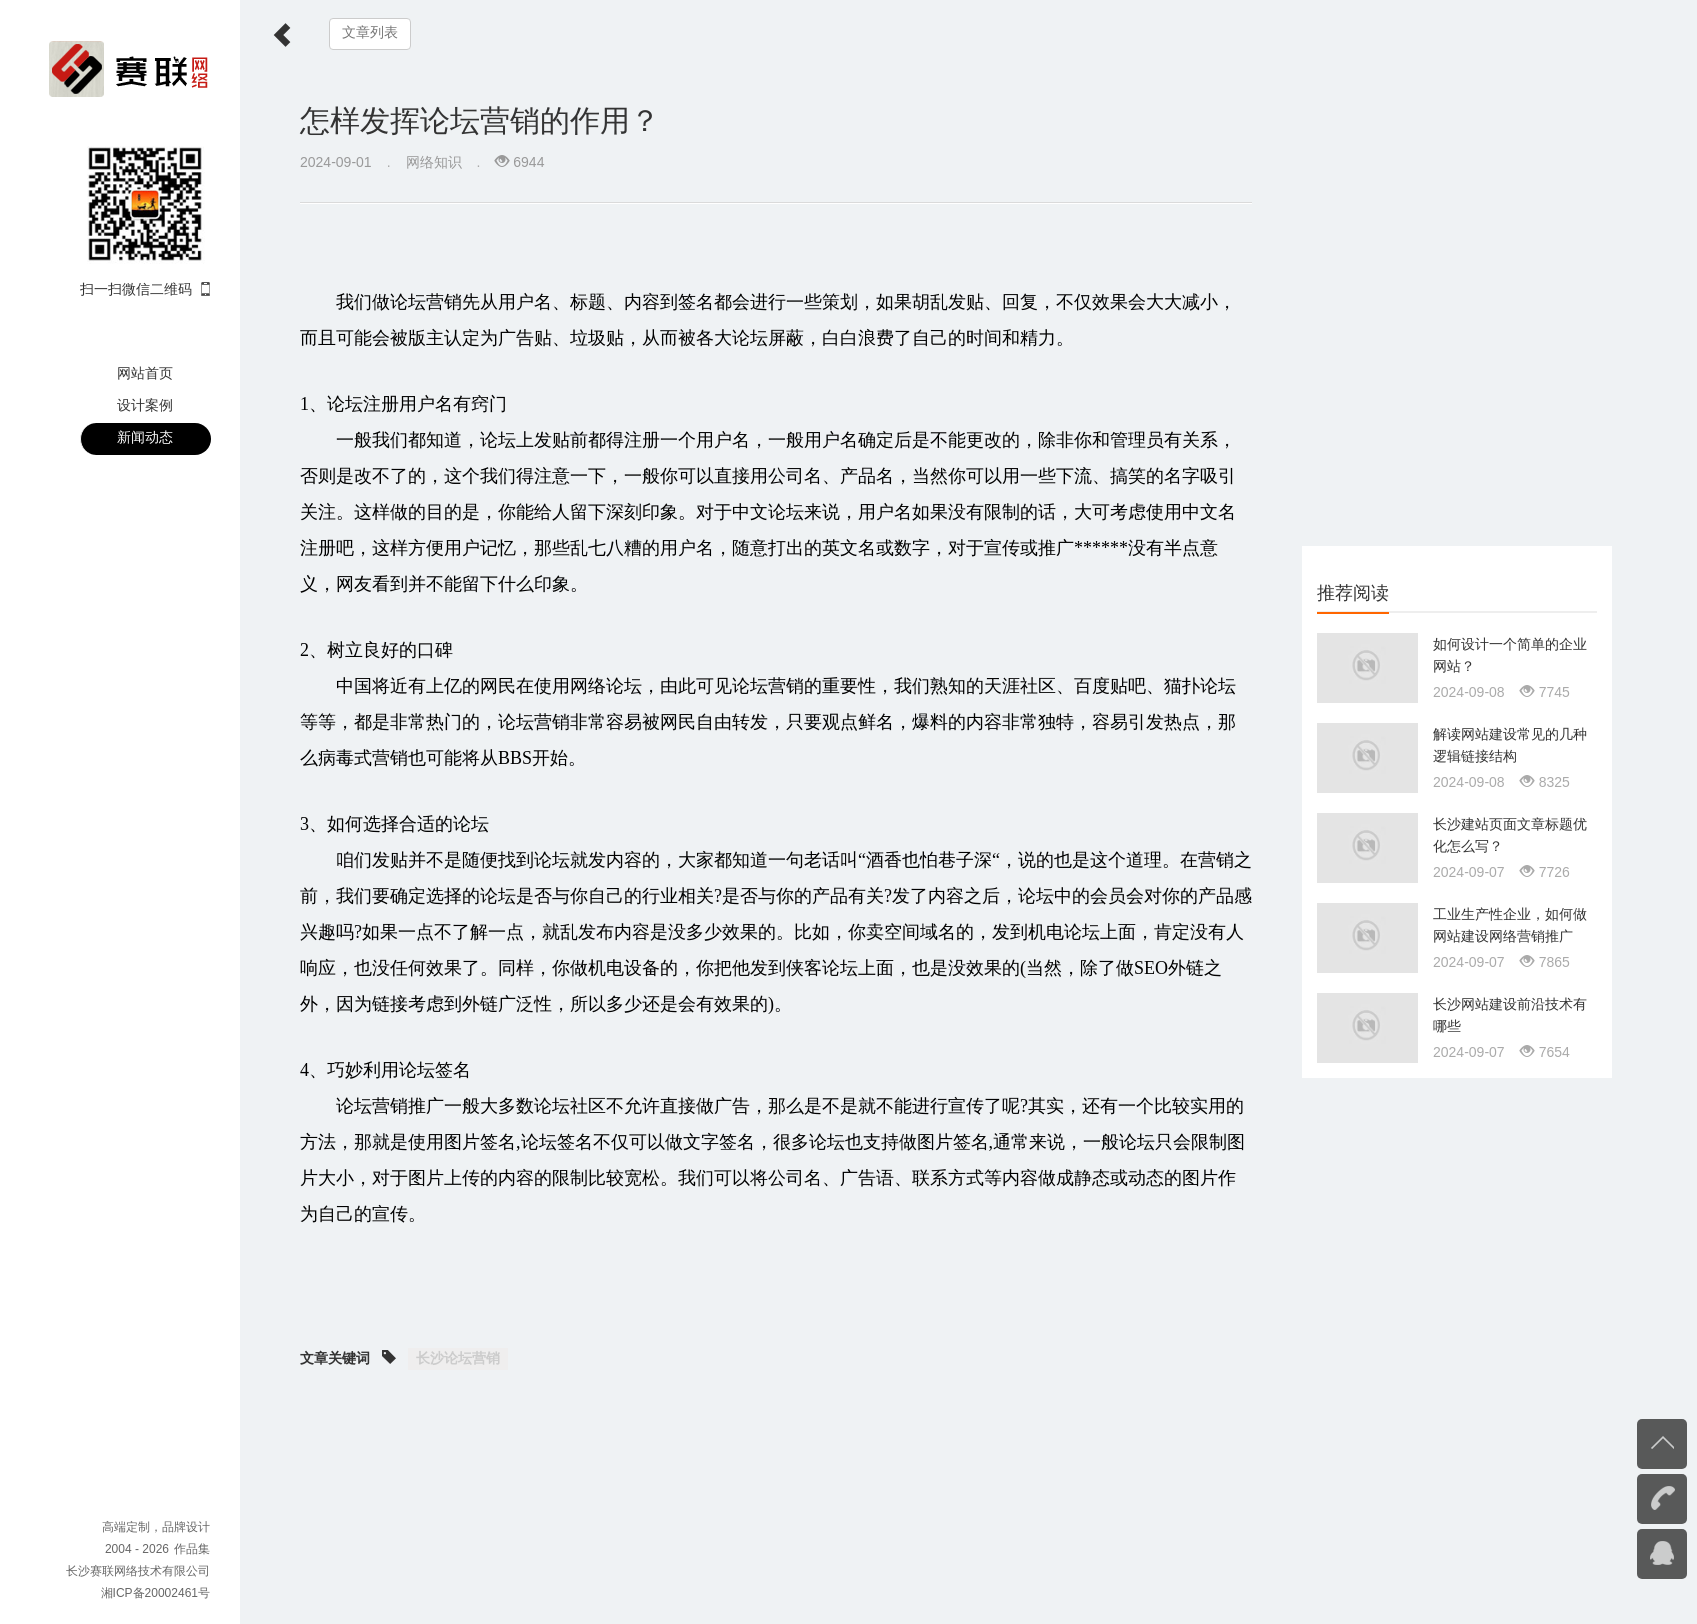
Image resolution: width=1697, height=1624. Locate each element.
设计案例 (145, 405)
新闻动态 (145, 437)
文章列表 (370, 32)
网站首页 (145, 373)
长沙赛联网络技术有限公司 (138, 1571)
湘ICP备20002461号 (155, 1593)
